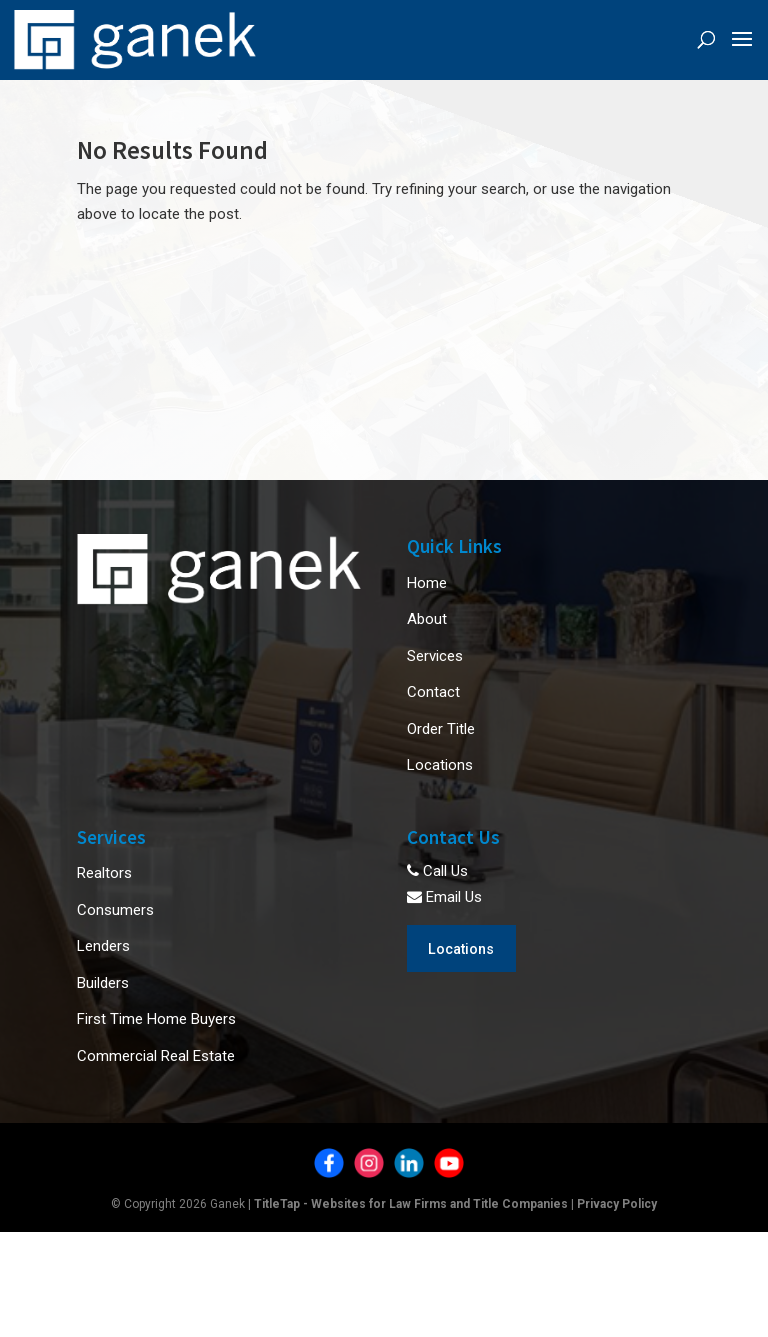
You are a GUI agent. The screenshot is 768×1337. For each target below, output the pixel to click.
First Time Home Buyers (156, 1019)
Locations (440, 765)
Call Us (437, 871)
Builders (103, 983)
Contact (433, 692)
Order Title (441, 729)
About (427, 619)
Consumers (115, 910)
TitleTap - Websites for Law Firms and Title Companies (411, 1204)
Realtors (104, 873)
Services (435, 656)
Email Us (444, 897)
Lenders (103, 946)
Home (427, 583)
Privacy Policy (617, 1204)
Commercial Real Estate (156, 1056)
